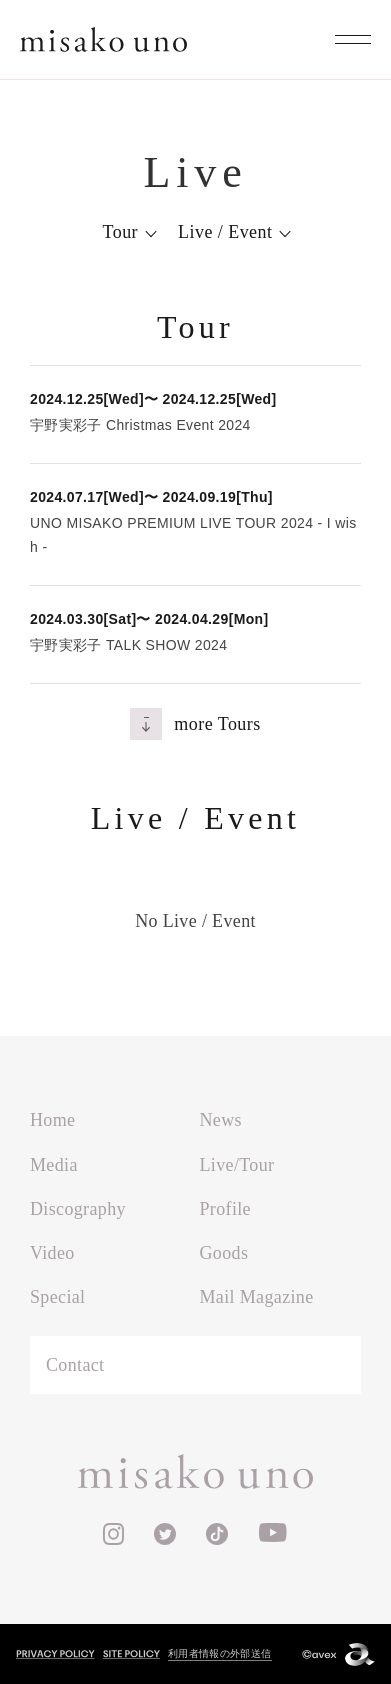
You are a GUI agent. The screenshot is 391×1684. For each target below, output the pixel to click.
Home (52, 1120)
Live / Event (225, 232)
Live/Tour (237, 1165)
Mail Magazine (257, 1297)
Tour (121, 232)
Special (57, 1297)
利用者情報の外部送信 (220, 1653)
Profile (225, 1209)
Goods (224, 1253)
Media (54, 1165)
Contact (75, 1365)
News (221, 1120)
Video (52, 1253)
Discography (78, 1209)
